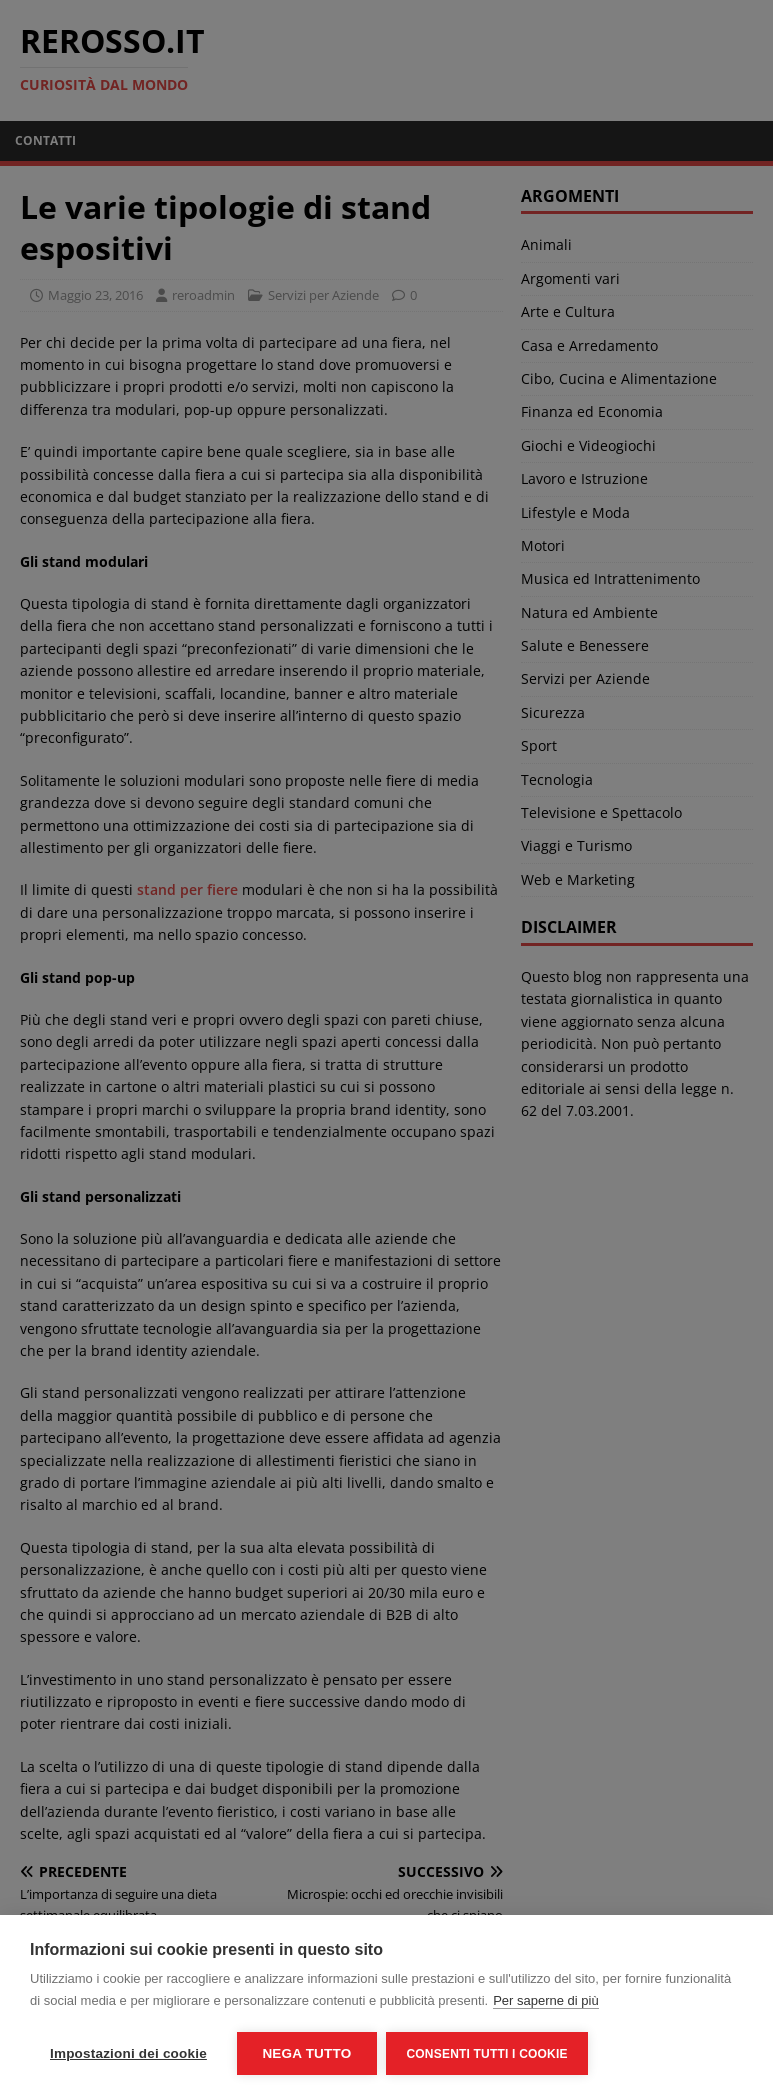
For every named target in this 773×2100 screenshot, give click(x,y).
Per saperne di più (546, 2000)
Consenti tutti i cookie (487, 2054)
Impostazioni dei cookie (128, 2053)
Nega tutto (306, 2053)
